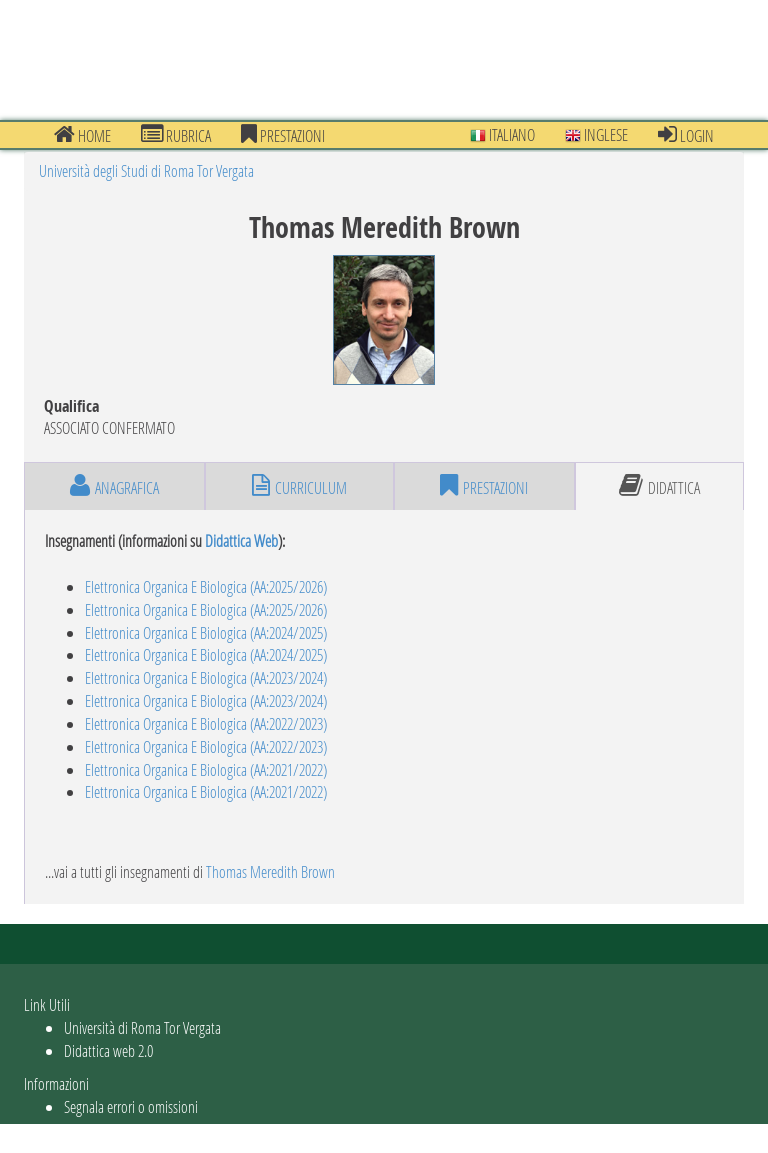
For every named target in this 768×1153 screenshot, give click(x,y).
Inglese (596, 134)
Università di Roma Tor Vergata (142, 1027)
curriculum (299, 486)
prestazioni (283, 135)
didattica (659, 486)
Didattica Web (241, 540)
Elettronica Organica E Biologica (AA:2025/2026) (206, 586)
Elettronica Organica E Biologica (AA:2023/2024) (206, 677)
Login (686, 135)
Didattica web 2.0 (108, 1050)
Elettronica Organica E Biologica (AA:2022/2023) (206, 723)
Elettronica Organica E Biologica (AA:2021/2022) (206, 769)
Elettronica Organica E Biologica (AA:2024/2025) (206, 632)
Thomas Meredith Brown (270, 871)
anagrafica (114, 486)
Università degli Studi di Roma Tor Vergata (146, 170)
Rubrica (176, 135)
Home (82, 135)
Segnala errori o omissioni (131, 1106)
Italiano (502, 134)
